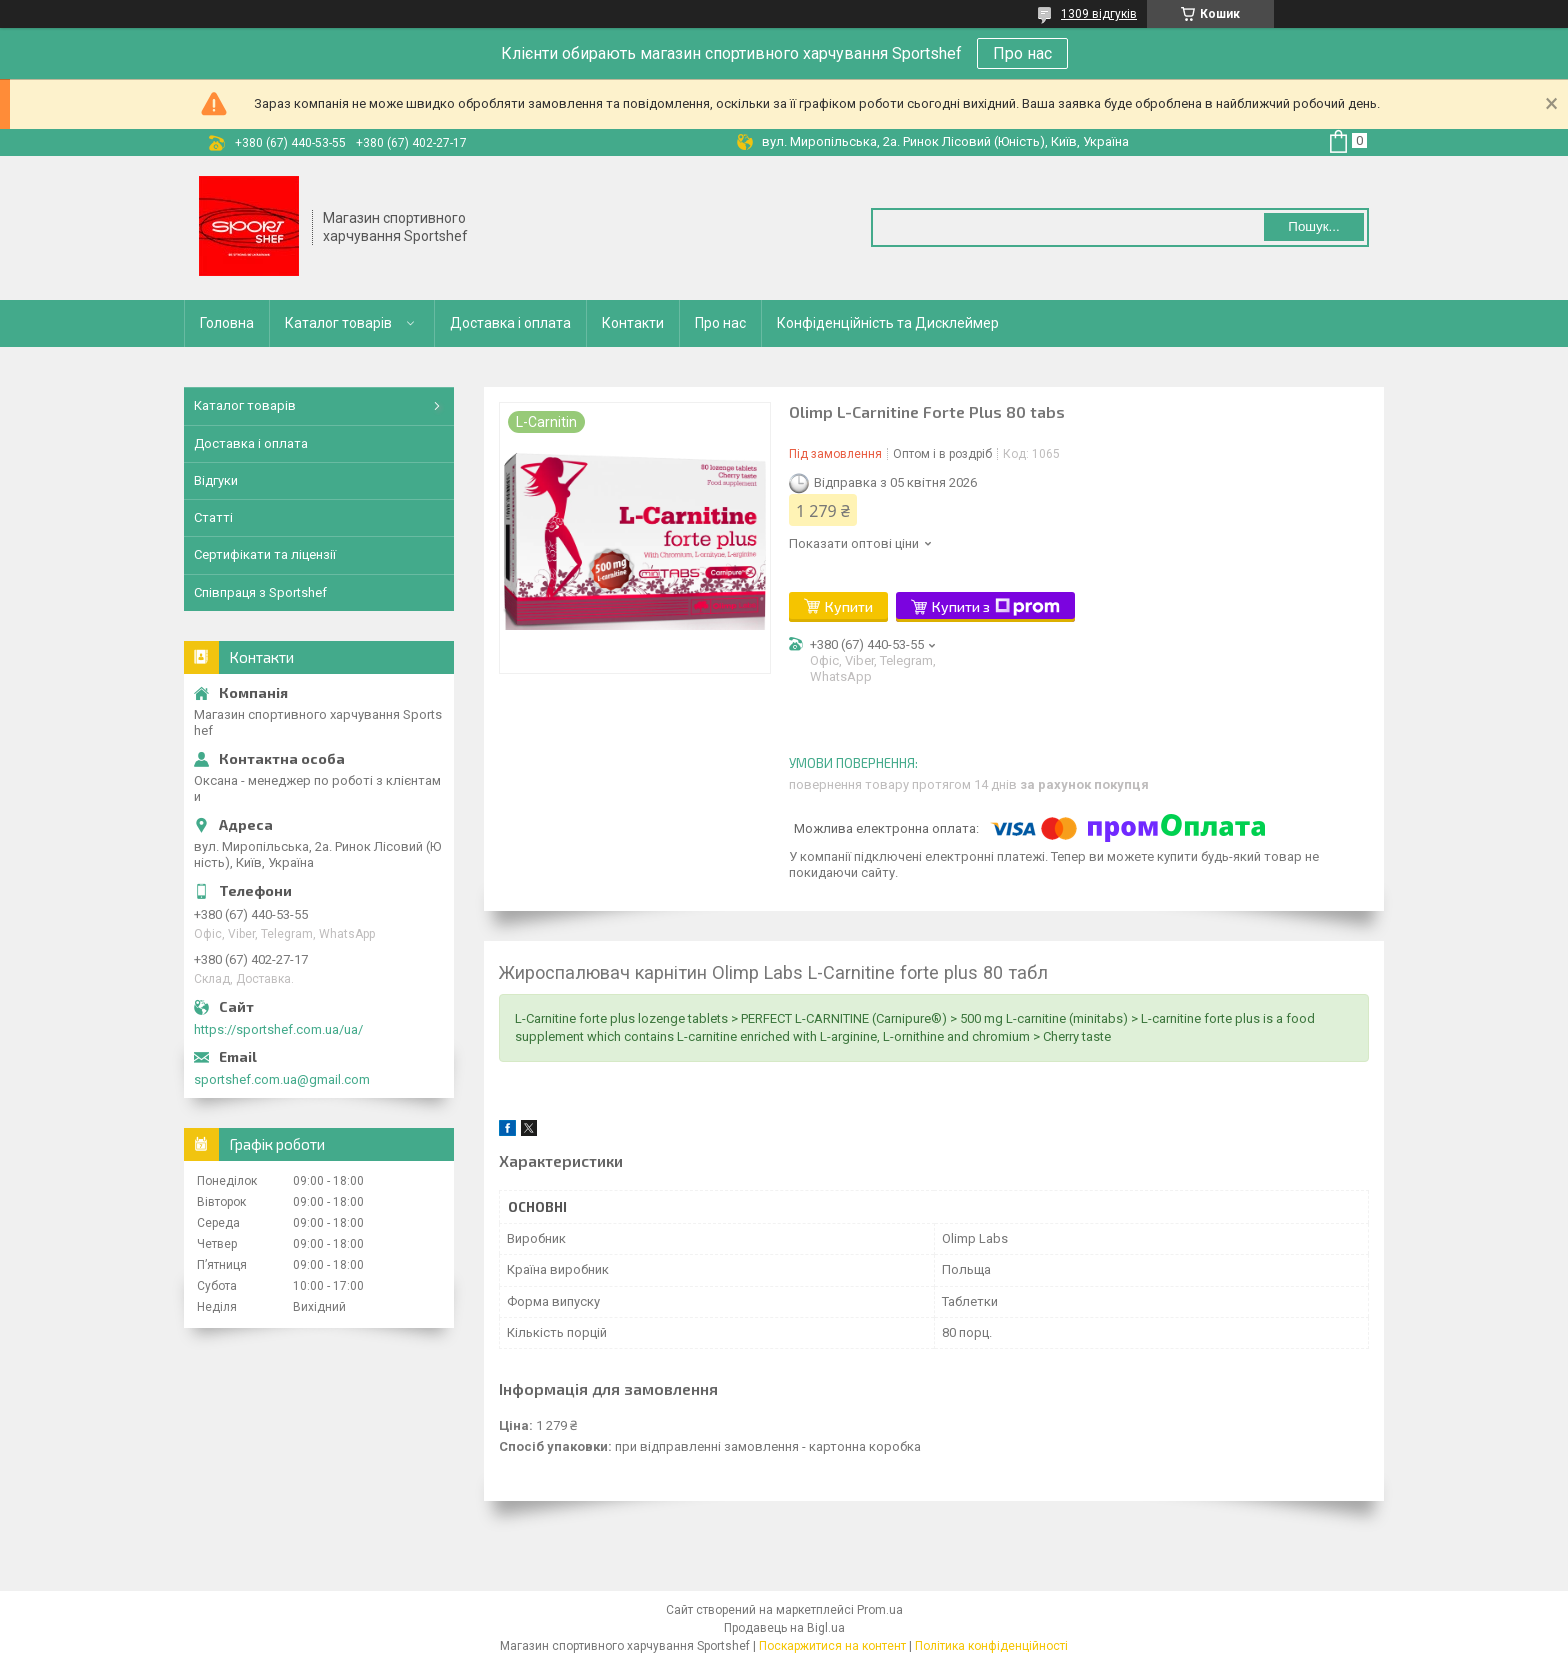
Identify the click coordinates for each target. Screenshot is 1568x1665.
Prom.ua (880, 1610)
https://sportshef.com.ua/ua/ (278, 1029)
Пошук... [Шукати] (1313, 226)
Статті (213, 517)
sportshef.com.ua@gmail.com (282, 1079)
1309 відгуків (1099, 14)
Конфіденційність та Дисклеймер (888, 323)
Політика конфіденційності (991, 1646)
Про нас (1022, 53)
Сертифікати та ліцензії (265, 554)
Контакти (633, 323)
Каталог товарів (338, 323)
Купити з (996, 607)
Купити (849, 606)
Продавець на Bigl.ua (784, 1628)
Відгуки (216, 480)
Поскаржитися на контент (832, 1646)
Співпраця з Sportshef (260, 592)
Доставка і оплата (510, 323)
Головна (227, 323)
